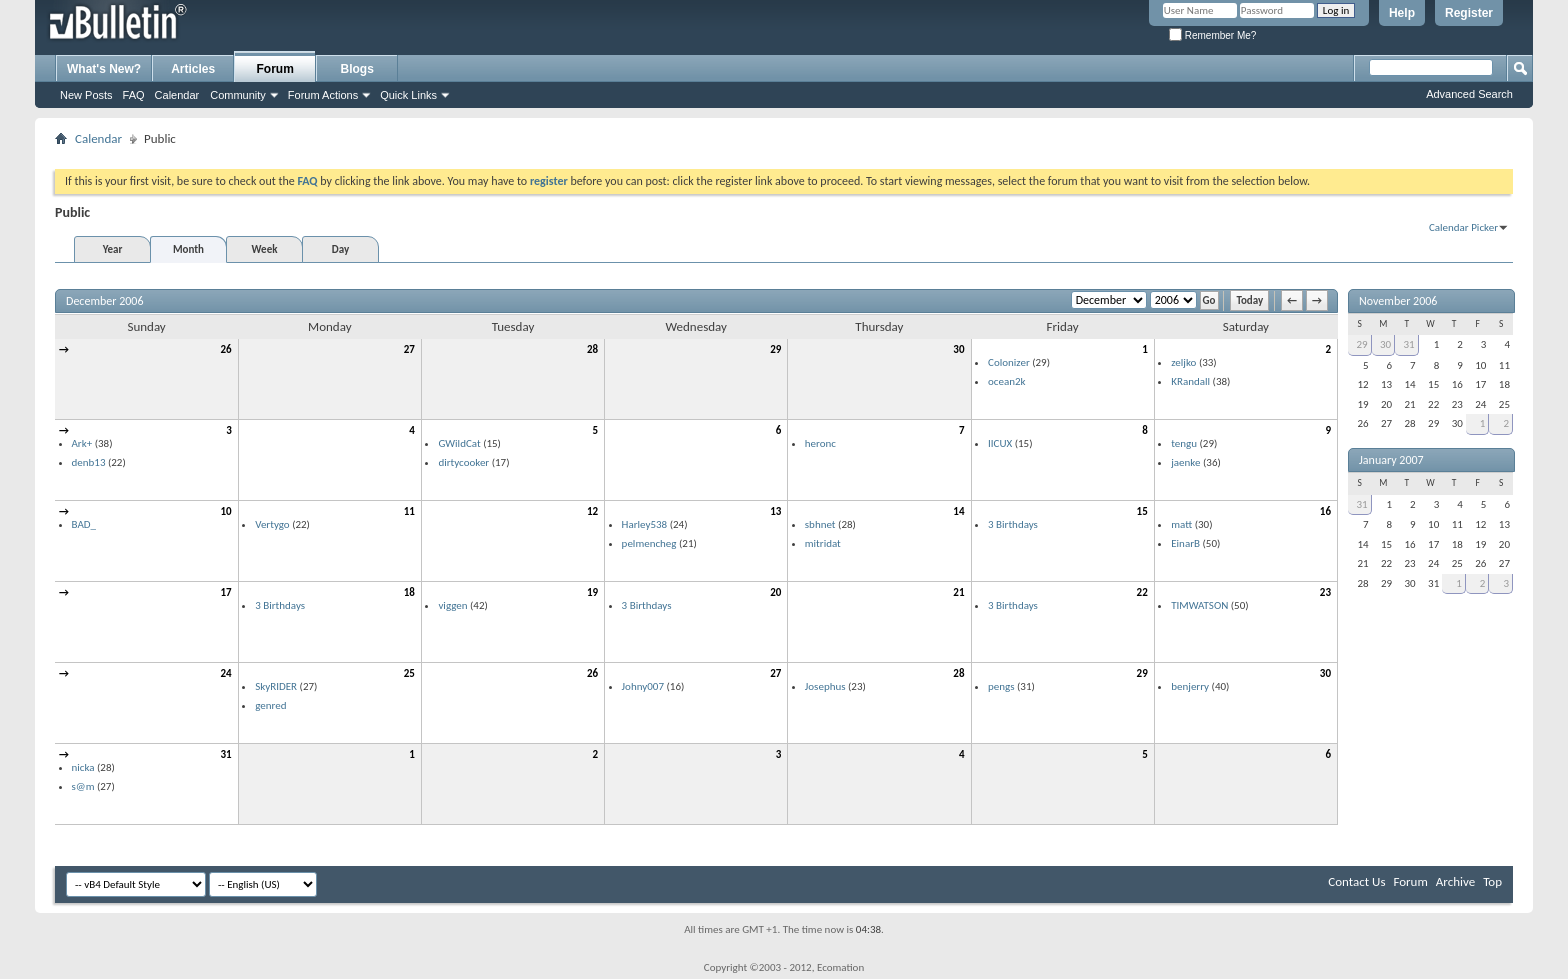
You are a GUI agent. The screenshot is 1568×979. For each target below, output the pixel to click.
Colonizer (1009, 362)
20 (775, 592)
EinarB (1185, 543)
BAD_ (84, 524)
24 (226, 673)
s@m (83, 786)
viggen (452, 605)
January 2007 (1391, 460)
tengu (1184, 443)
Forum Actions (323, 95)
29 (775, 349)
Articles (193, 69)
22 (1142, 592)
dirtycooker (463, 462)
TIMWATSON (1199, 605)
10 (226, 511)
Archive (1455, 881)
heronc (820, 443)
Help (1402, 13)
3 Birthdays (1013, 524)
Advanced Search (1469, 94)
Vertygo (272, 524)
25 (409, 673)
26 (226, 349)
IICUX (1000, 443)
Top (1492, 881)
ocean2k (1007, 381)
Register (1469, 13)
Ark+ (82, 443)
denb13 (89, 462)
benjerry (1190, 686)
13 (775, 511)
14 (958, 511)
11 (409, 511)
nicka (83, 767)
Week (265, 249)
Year (113, 249)
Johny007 (643, 686)
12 (592, 511)
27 (409, 349)
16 (1325, 511)
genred (270, 705)
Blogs (357, 69)
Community (238, 95)
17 (226, 592)
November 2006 (1398, 301)
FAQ (134, 95)
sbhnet (820, 524)
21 (958, 592)
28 (592, 349)
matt (1181, 524)
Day (340, 249)
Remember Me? (1212, 35)
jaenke (1185, 462)
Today (1249, 300)
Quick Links (408, 95)
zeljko (1183, 362)
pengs (1001, 686)
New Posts (86, 95)
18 (409, 592)
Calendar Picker (1463, 227)
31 (226, 754)
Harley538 (645, 524)
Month (188, 249)
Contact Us (1356, 881)
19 (592, 592)
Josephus (825, 686)
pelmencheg (649, 543)
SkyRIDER (276, 686)
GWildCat (459, 443)
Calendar (177, 95)
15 (1142, 511)
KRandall (1190, 381)
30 (958, 349)
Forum (275, 69)
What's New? (104, 69)
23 (1325, 592)
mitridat (823, 543)
